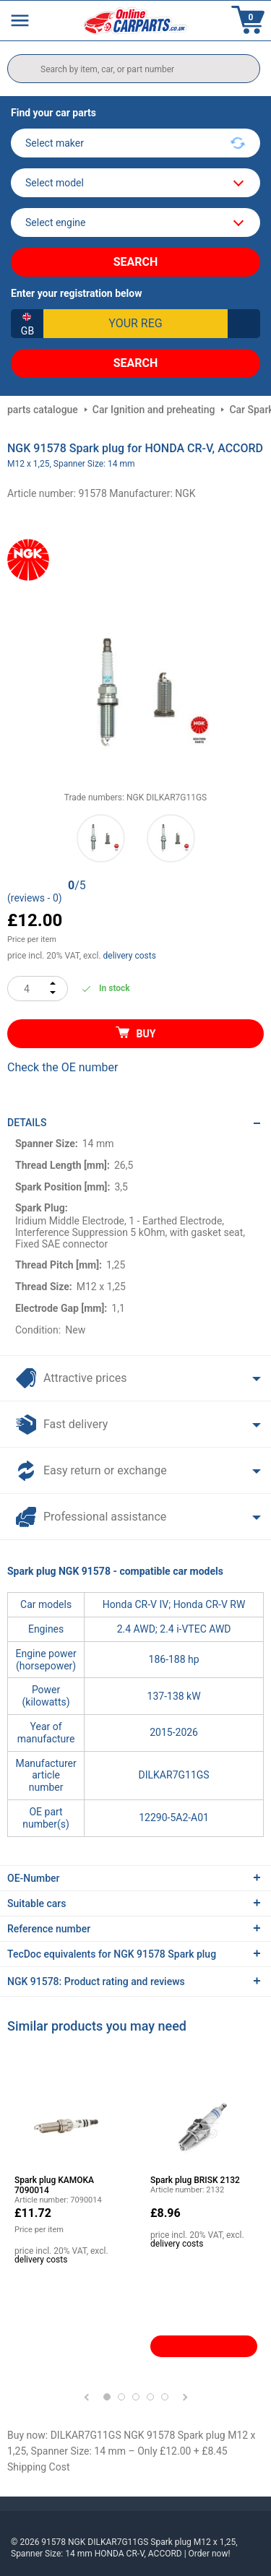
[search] (133, 68)
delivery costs (129, 956)
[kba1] (135, 323)
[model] (135, 182)
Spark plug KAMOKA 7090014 (54, 2185)
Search (135, 262)
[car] (135, 222)
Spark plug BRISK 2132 (195, 2180)
